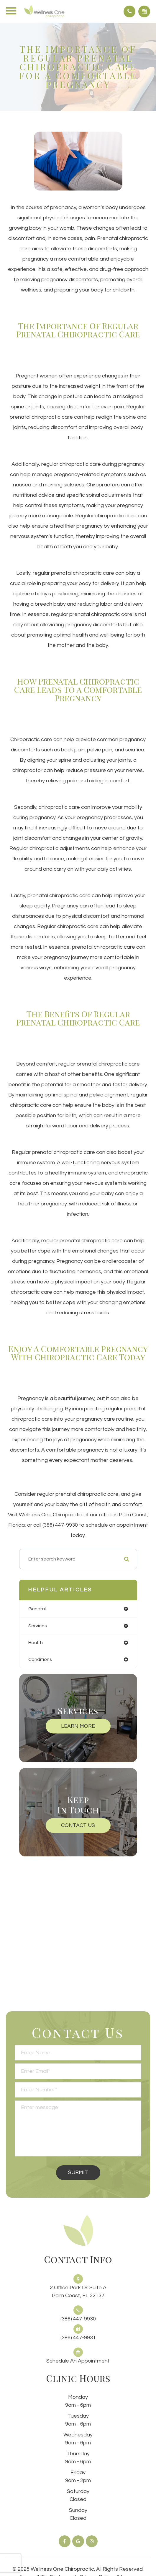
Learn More (78, 1726)
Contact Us (78, 1825)
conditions (40, 1659)
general (37, 1608)
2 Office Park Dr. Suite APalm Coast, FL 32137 (78, 2291)
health (35, 1642)
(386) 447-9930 (78, 2319)
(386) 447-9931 (78, 2337)
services (37, 1626)
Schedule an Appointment (78, 2361)
